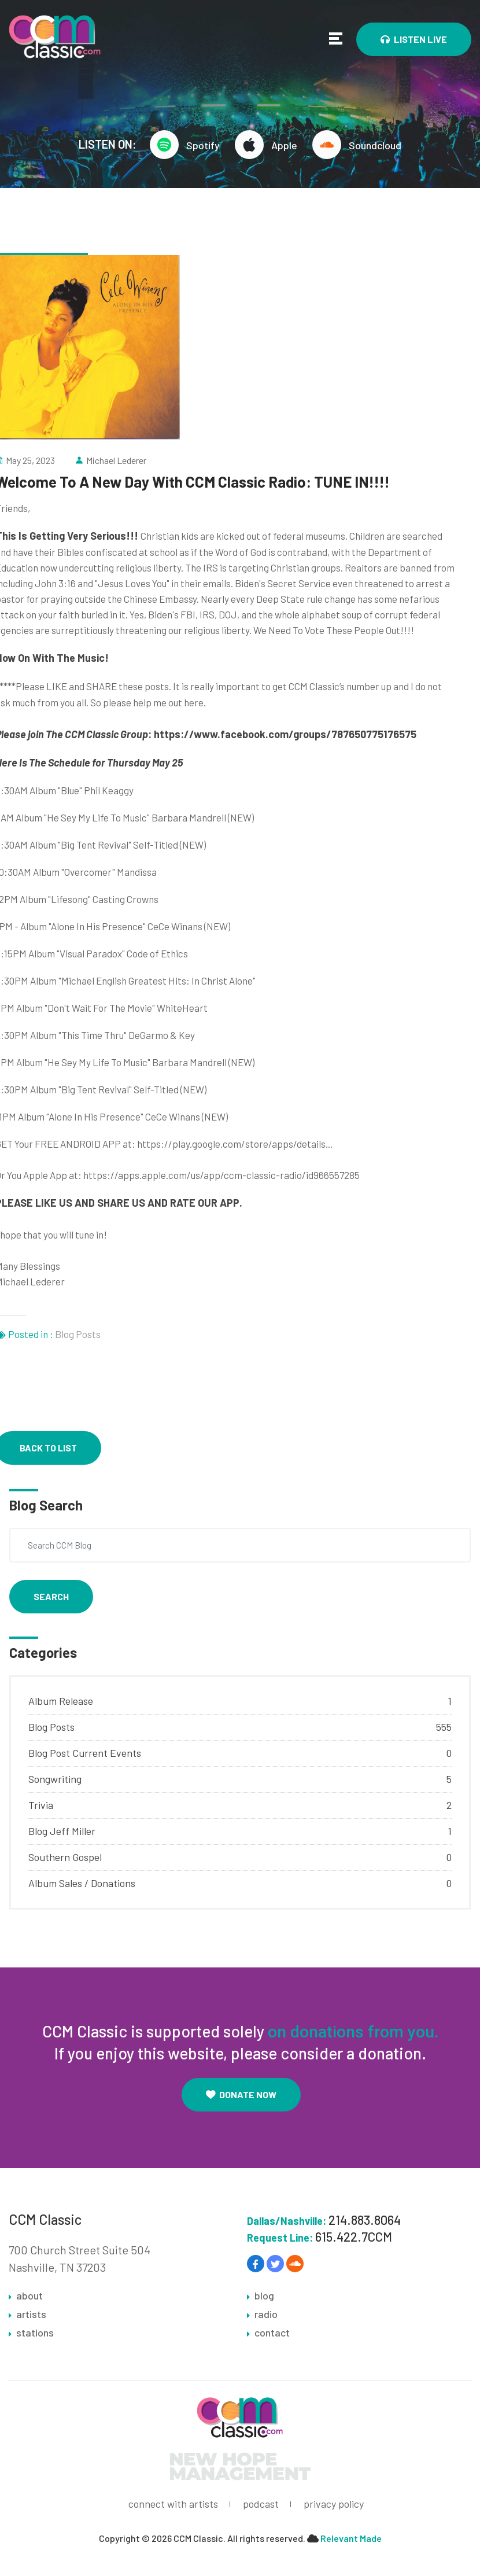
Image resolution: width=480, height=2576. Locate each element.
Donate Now (241, 2094)
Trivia (40, 1805)
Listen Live (414, 39)
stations (35, 2333)
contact (272, 2333)
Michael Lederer (116, 460)
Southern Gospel (65, 1857)
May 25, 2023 (30, 460)
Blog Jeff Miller (61, 1831)
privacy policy (334, 2504)
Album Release (60, 1701)
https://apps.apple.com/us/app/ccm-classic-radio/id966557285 (221, 1175)
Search (51, 1596)
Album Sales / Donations (81, 1883)
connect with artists (173, 2504)
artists (31, 2314)
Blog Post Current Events (84, 1753)
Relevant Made (351, 2538)
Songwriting (55, 1779)
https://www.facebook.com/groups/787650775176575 (285, 734)
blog (264, 2296)
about (29, 2296)
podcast (261, 2504)
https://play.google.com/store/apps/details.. (233, 1143)
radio (266, 2314)
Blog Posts (78, 1334)
